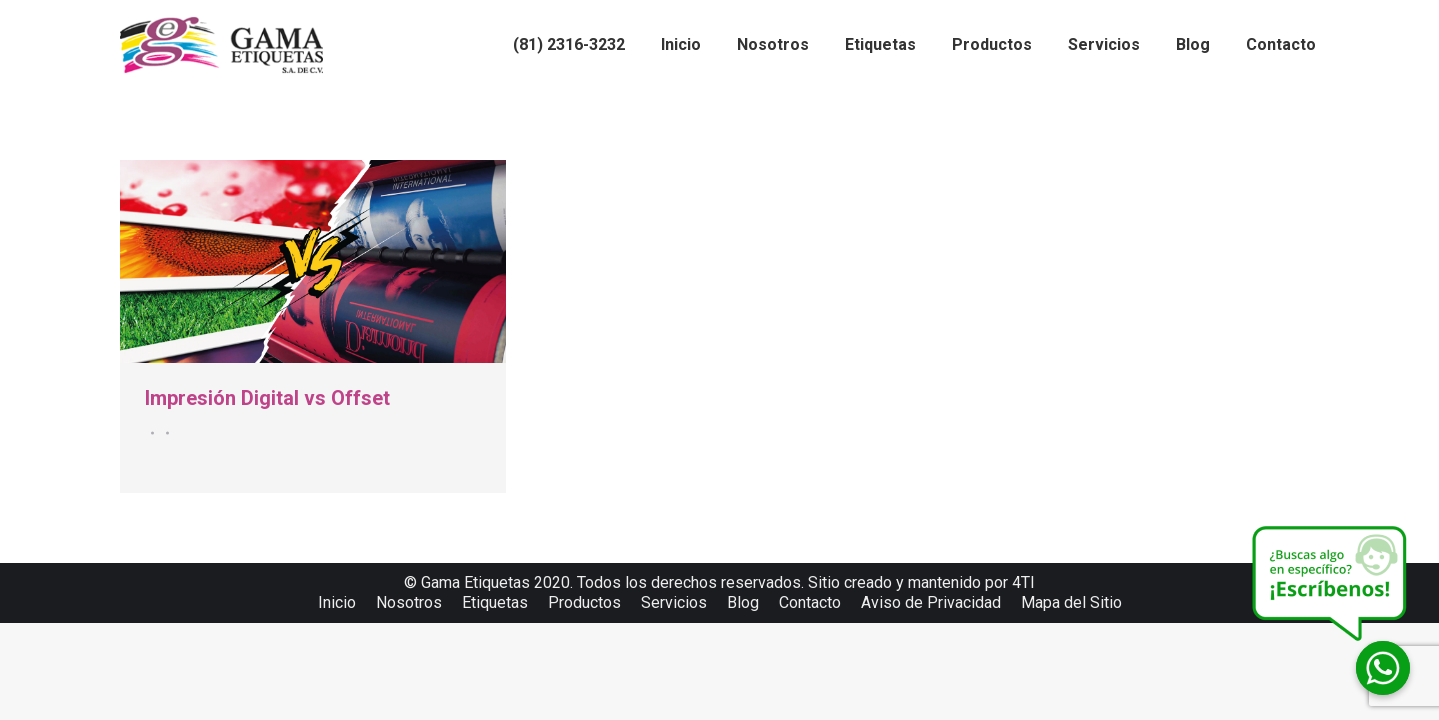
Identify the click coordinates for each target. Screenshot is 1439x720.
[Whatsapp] (1383, 668)
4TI (1023, 582)
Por (164, 433)
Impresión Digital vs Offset (267, 398)
